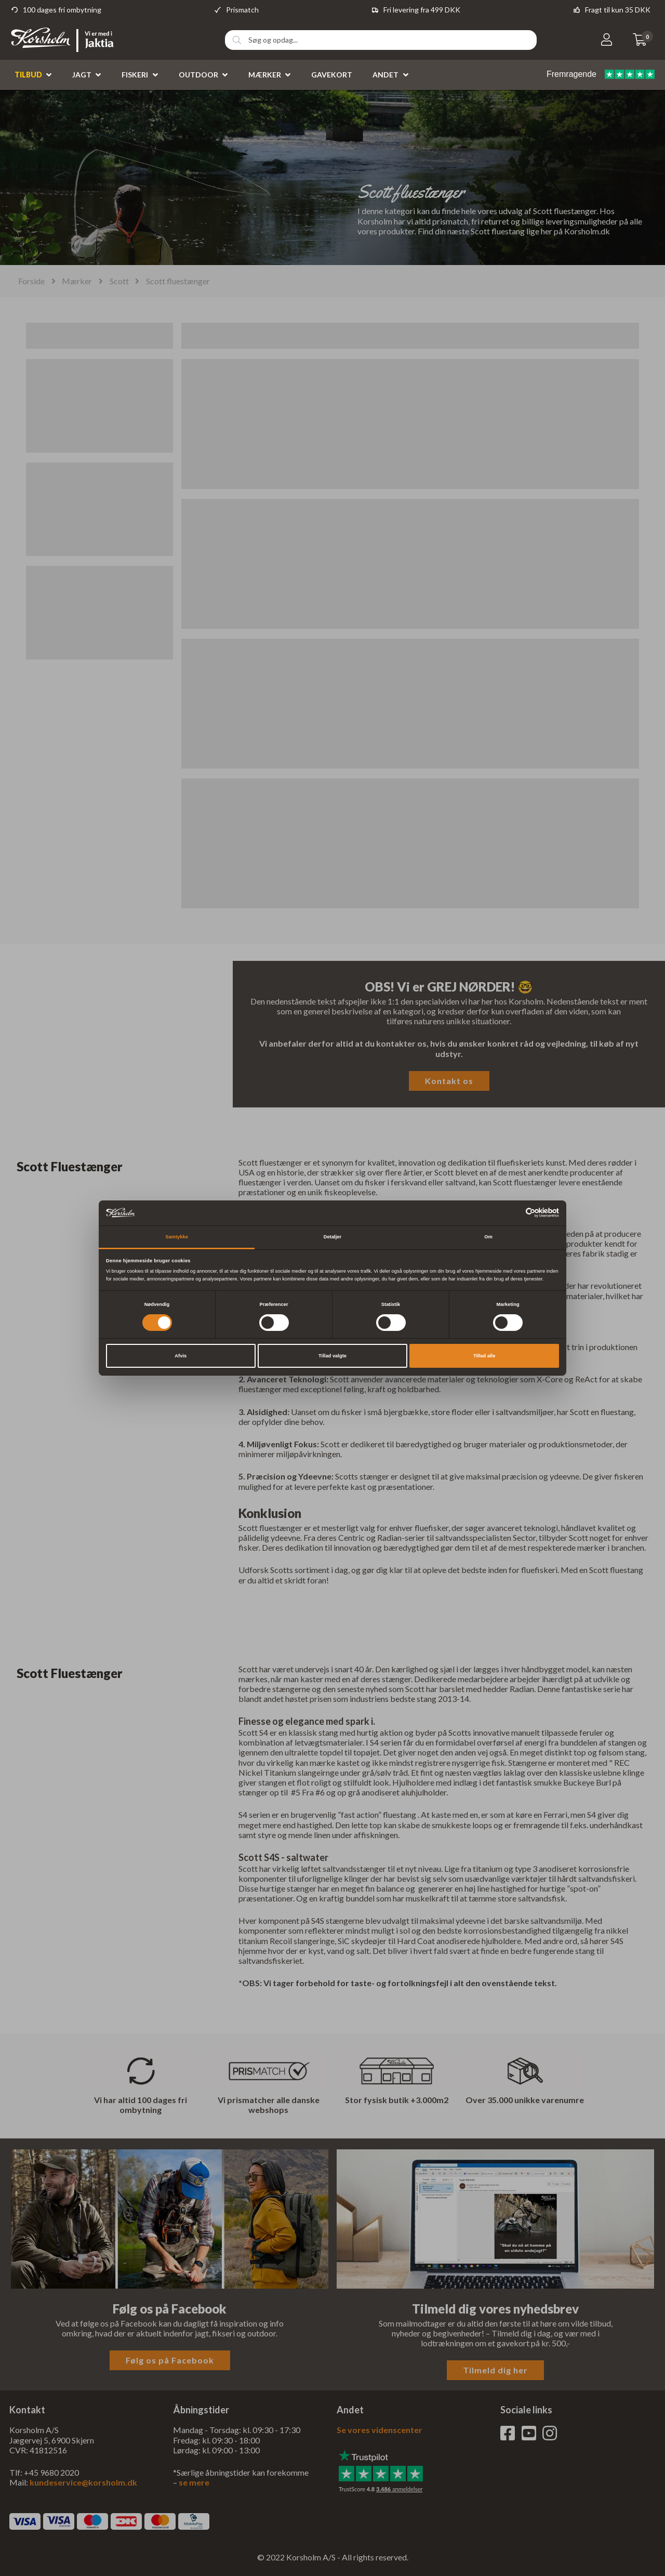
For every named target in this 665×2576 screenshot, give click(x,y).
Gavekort (331, 74)
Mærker (264, 74)
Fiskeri (135, 74)
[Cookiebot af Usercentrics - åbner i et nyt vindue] (513, 1213)
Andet (385, 74)
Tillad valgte (332, 1355)
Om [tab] (488, 1236)
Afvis (181, 1355)
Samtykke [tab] (176, 1236)
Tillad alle (484, 1355)
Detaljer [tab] (332, 1236)
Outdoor (198, 74)
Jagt (81, 74)
